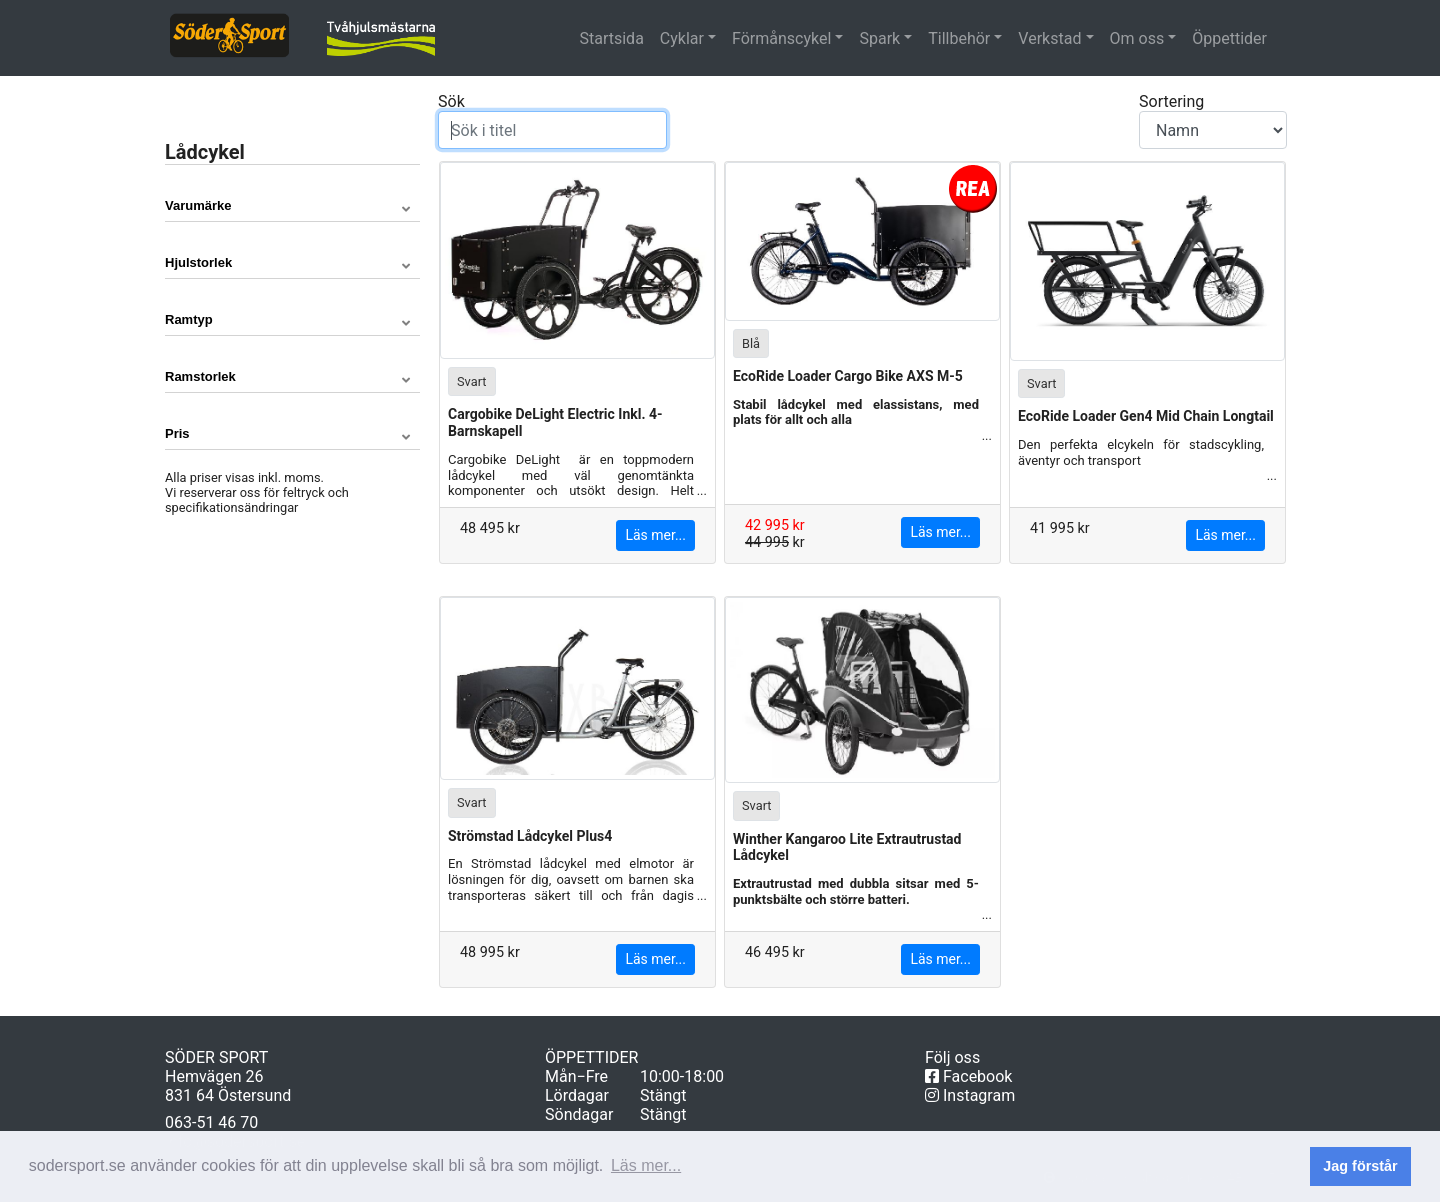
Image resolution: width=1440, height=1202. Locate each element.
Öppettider (1229, 38)
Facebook (968, 1076)
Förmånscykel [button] (781, 38)
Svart (472, 380)
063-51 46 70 (211, 1122)
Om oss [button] (1137, 38)
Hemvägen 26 (214, 1076)
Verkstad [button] (1049, 38)
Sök (552, 120)
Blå (751, 342)
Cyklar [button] (682, 38)
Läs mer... (655, 535)
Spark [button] (879, 38)
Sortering (1213, 120)
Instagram (970, 1095)
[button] (292, 206)
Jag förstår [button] (1360, 1166)
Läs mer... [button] (646, 1165)
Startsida (615, 38)
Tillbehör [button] (959, 38)
